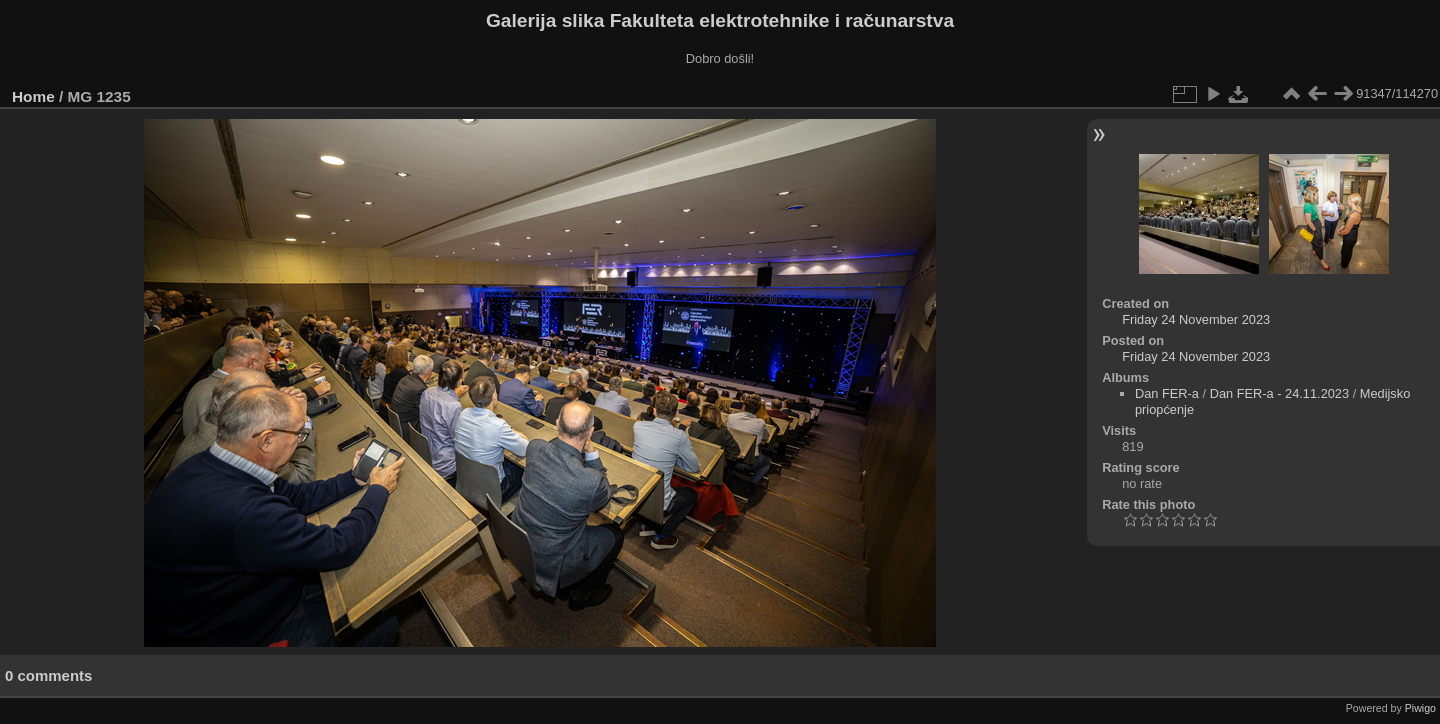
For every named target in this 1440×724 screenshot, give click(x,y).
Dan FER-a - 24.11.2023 (1279, 393)
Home (33, 96)
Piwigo (1420, 708)
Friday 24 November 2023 (1196, 319)
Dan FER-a (1167, 393)
